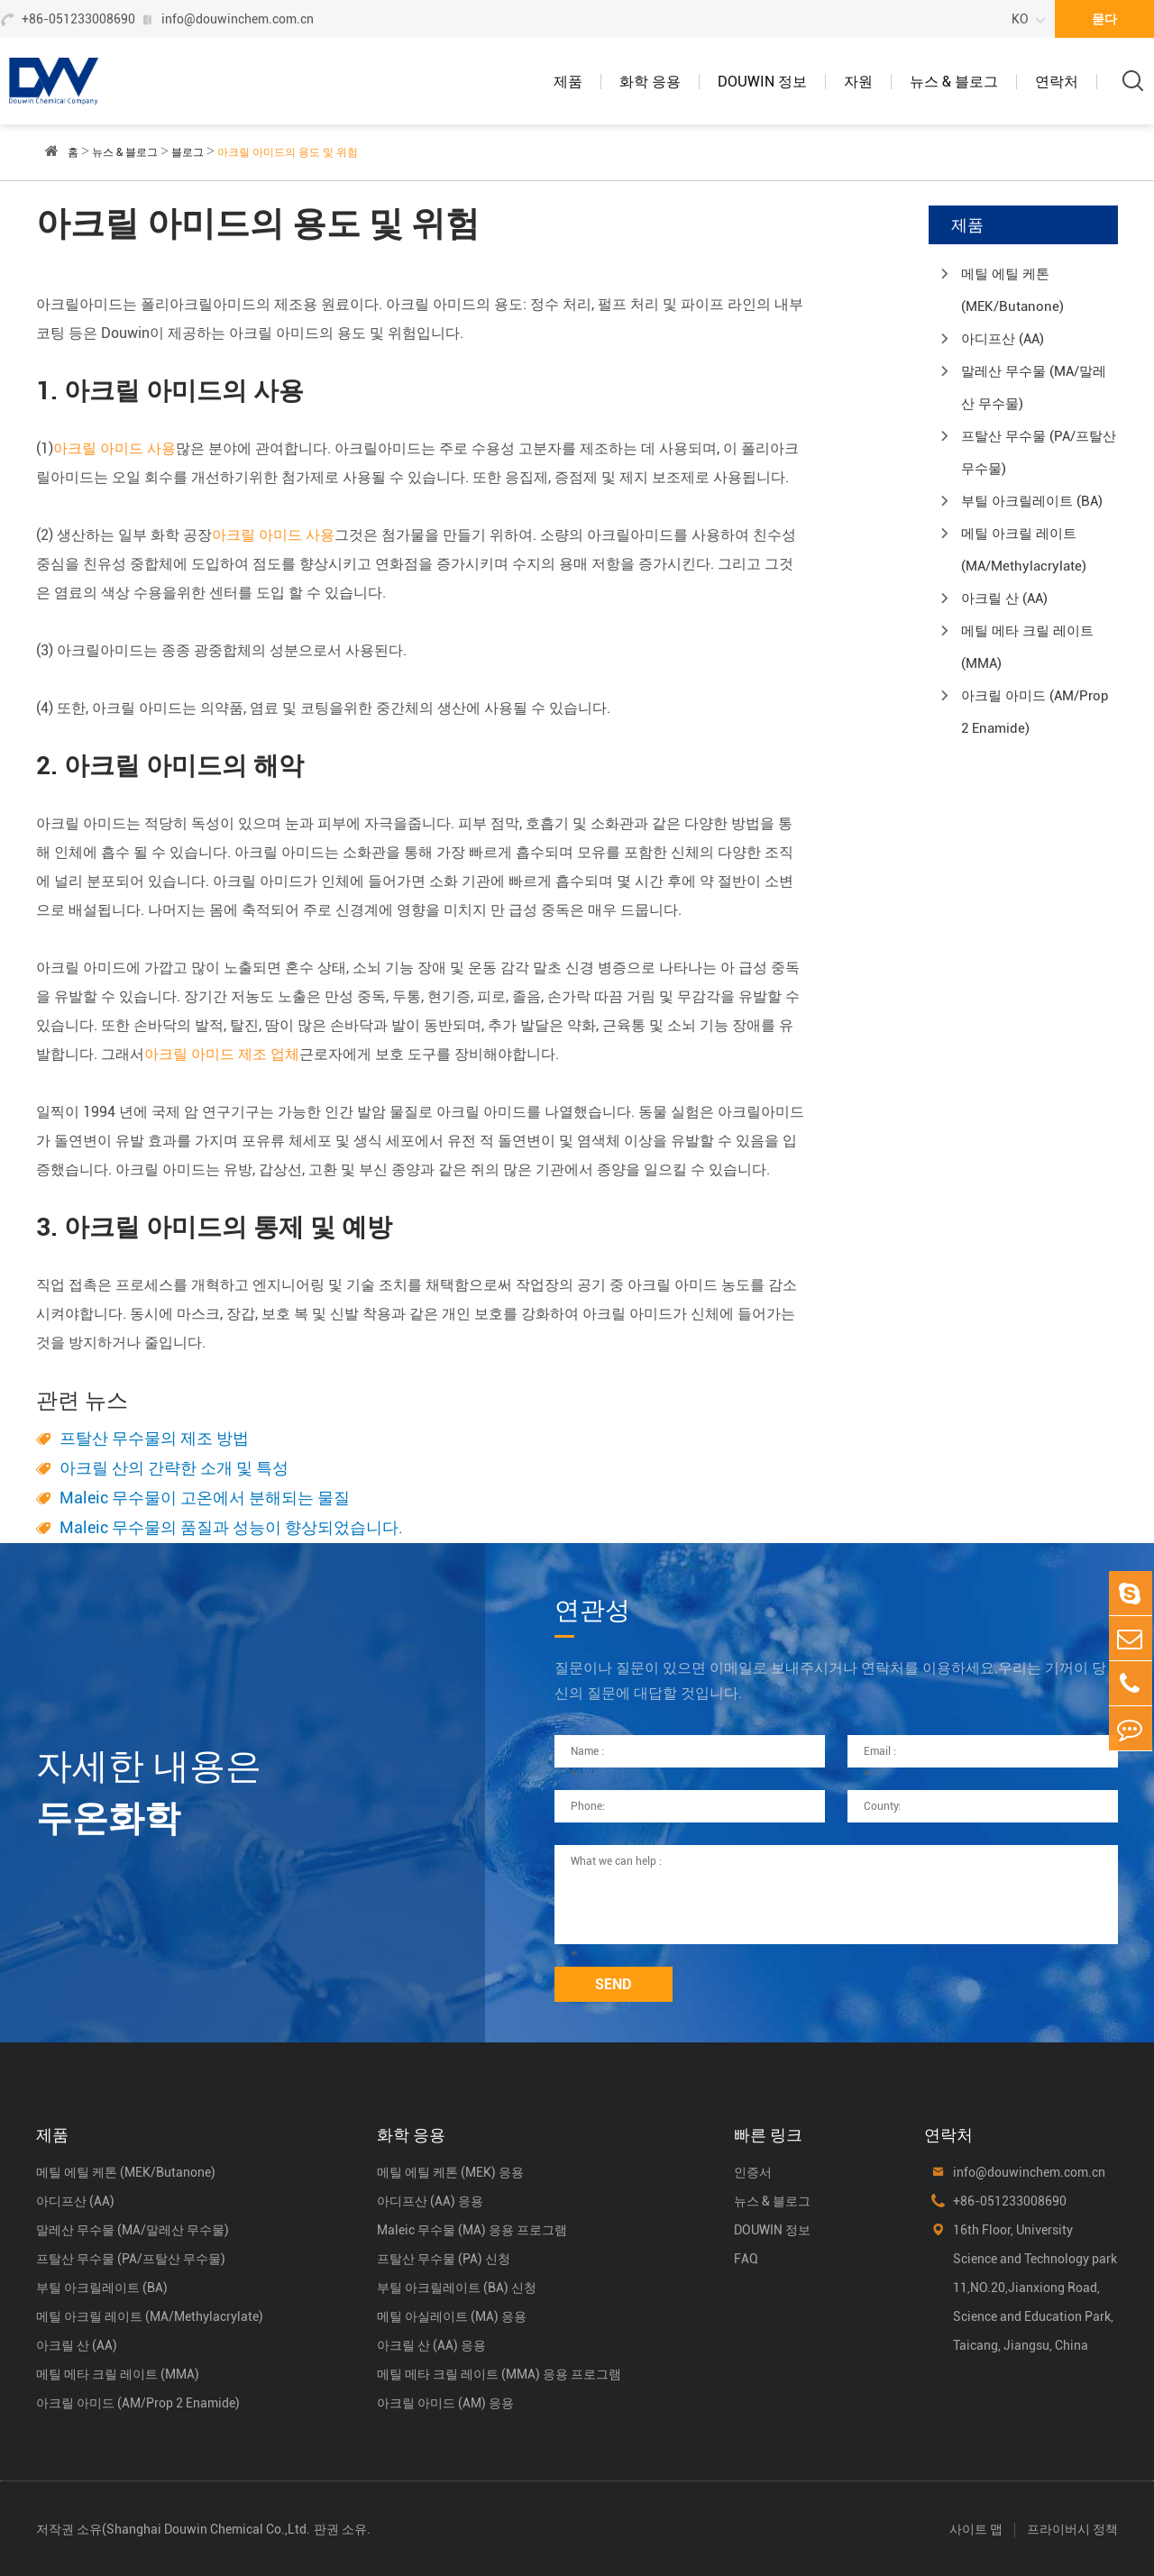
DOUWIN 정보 (762, 81)
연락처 (1056, 81)
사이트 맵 (976, 2529)
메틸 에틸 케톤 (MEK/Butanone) (1012, 290)
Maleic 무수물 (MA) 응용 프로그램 (472, 2230)
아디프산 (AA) (1002, 339)
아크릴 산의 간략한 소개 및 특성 (174, 1467)
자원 (858, 81)
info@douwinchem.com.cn (237, 19)
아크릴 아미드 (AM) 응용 (445, 2403)
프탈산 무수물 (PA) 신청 (443, 2259)
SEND (613, 1984)
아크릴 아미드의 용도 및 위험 (287, 152)
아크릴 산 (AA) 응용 (431, 2345)
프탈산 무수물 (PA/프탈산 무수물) (1038, 452)
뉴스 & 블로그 (954, 81)
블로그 (187, 152)
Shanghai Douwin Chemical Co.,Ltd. (208, 2529)
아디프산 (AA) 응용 (430, 2201)
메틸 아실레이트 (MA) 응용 (452, 2316)
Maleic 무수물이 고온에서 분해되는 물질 (205, 1497)
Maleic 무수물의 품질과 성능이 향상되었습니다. (231, 1527)
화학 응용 (650, 81)
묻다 (1104, 19)
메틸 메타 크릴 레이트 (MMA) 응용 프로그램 (499, 2374)
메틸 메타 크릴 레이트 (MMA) (1027, 647)
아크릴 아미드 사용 (114, 448)
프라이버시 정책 (1072, 2529)
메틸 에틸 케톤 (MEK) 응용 (450, 2172)
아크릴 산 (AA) (1004, 598)
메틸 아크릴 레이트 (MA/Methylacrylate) (1023, 549)
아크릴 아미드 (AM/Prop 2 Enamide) (1035, 712)
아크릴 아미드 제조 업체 (221, 1054)
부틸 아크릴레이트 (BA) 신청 (456, 2287)
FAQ (746, 2259)
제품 (568, 81)
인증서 (753, 2172)
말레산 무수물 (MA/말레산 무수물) (1033, 387)
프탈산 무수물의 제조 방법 (154, 1438)
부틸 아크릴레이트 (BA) (1032, 501)
